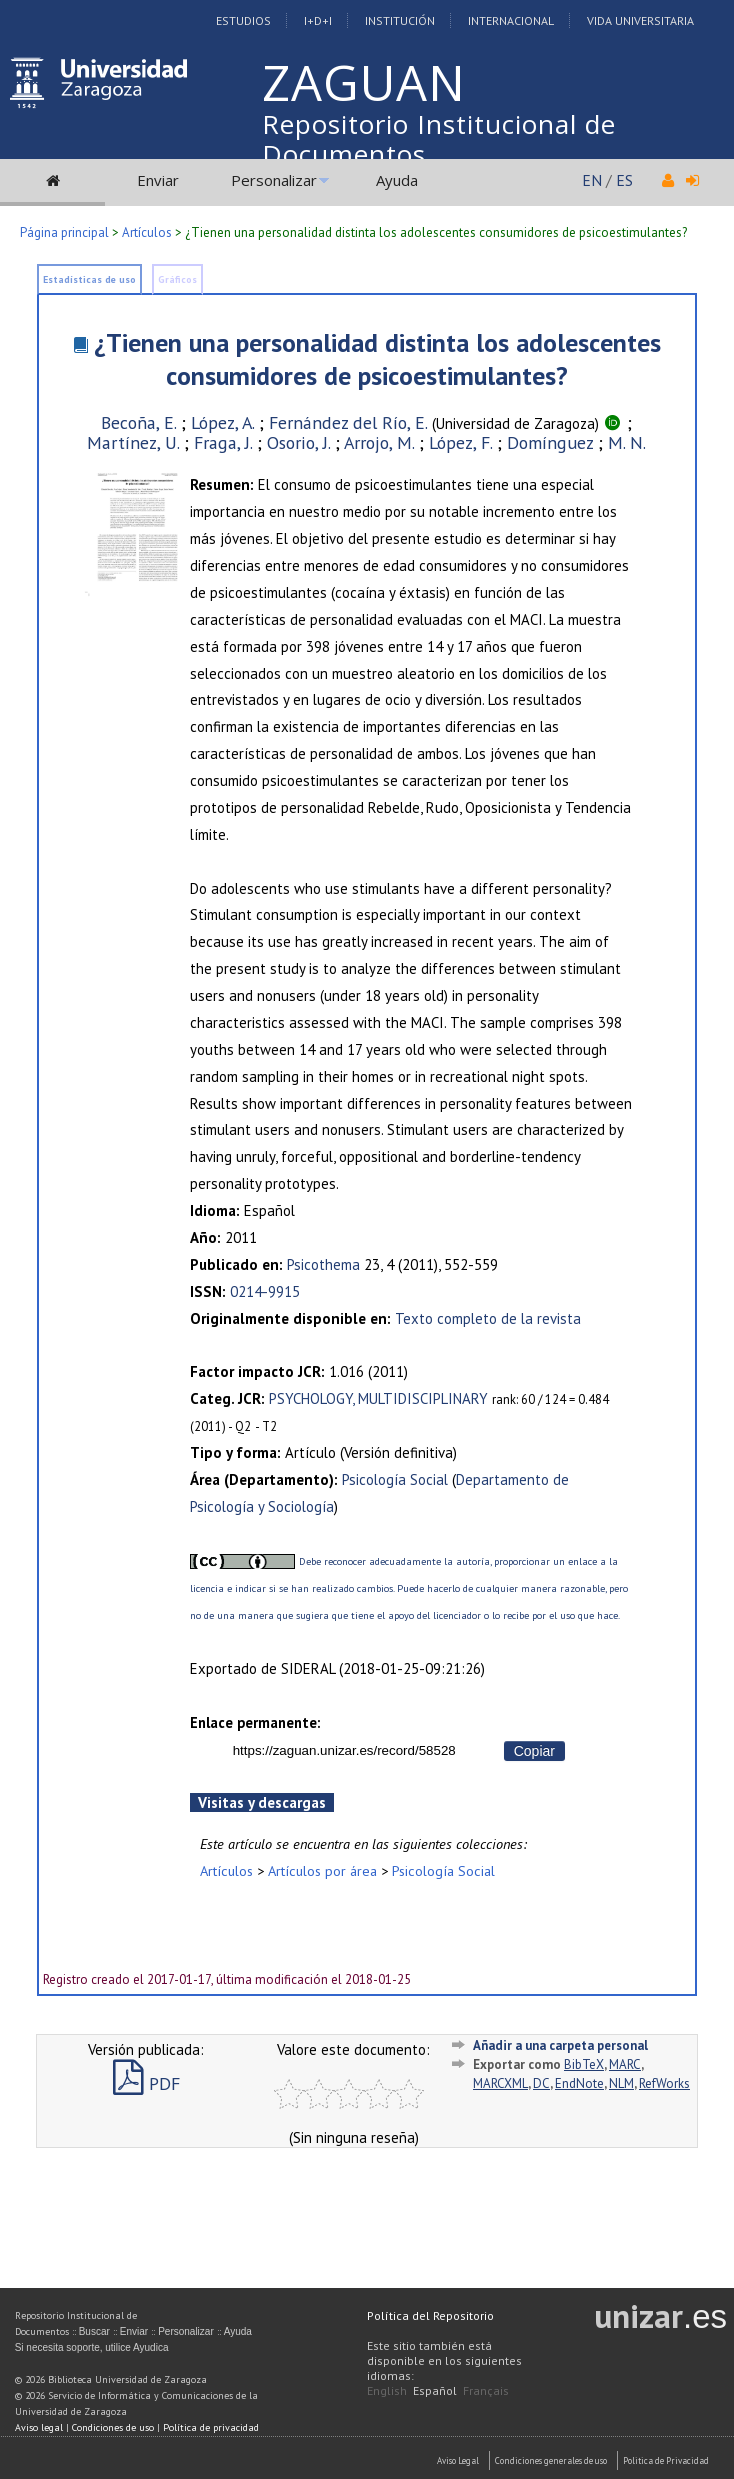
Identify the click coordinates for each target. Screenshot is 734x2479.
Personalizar (274, 180)
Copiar (534, 1751)
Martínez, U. (133, 442)
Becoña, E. (138, 422)
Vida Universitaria (640, 20)
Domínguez (550, 442)
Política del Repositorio (430, 2315)
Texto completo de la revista (488, 1318)
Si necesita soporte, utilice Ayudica (92, 2347)
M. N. (627, 442)
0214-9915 (265, 1291)
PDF (146, 2083)
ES (624, 180)
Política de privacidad (211, 2427)
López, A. (222, 422)
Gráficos (177, 279)
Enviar (158, 180)
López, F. (460, 442)
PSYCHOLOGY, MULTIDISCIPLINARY (378, 1398)
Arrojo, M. (379, 442)
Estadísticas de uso (89, 279)
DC (541, 2083)
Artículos (147, 232)
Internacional (511, 20)
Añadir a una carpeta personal (560, 2045)
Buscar (94, 2331)
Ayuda (397, 180)
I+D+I (318, 20)
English (387, 2390)
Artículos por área (322, 1870)
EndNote (579, 2083)
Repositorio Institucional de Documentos (439, 139)
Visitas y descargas (262, 1802)
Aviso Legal (458, 2460)
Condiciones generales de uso (551, 2460)
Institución (400, 20)
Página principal (64, 232)
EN (592, 180)
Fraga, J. (223, 442)
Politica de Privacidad (666, 2460)
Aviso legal (39, 2427)
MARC (625, 2064)
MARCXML (500, 2083)
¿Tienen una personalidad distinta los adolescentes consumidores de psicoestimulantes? (377, 359)
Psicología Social (395, 1479)
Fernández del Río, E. (348, 422)
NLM (621, 2083)
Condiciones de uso (113, 2427)
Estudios (243, 20)
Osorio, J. (298, 442)
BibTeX (584, 2064)
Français (486, 2390)
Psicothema (323, 1264)
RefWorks (664, 2083)
